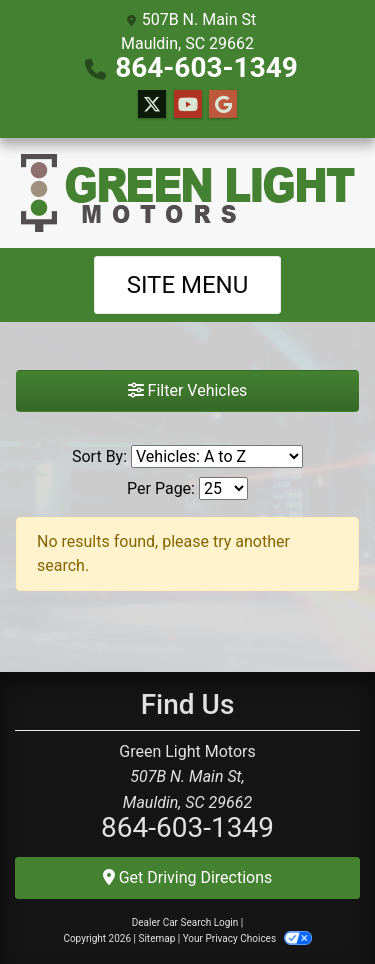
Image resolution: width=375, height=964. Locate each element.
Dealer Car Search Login (185, 922)
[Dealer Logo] (188, 193)
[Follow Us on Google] (223, 105)
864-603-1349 (206, 67)
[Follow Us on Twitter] (152, 105)
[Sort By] (217, 456)
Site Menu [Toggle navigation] (188, 285)
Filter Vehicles (188, 390)
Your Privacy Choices (247, 938)
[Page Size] (223, 488)
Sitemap (156, 938)
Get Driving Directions (188, 877)
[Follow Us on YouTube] (188, 105)
